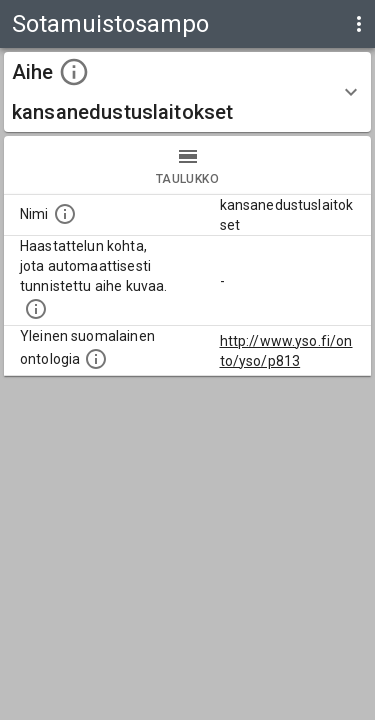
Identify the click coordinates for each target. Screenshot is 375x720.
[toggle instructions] (74, 72)
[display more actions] (359, 24)
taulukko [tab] (187, 165)
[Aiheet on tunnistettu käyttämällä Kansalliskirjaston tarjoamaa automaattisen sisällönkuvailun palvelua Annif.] (36, 309)
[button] (187, 92)
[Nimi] (65, 214)
